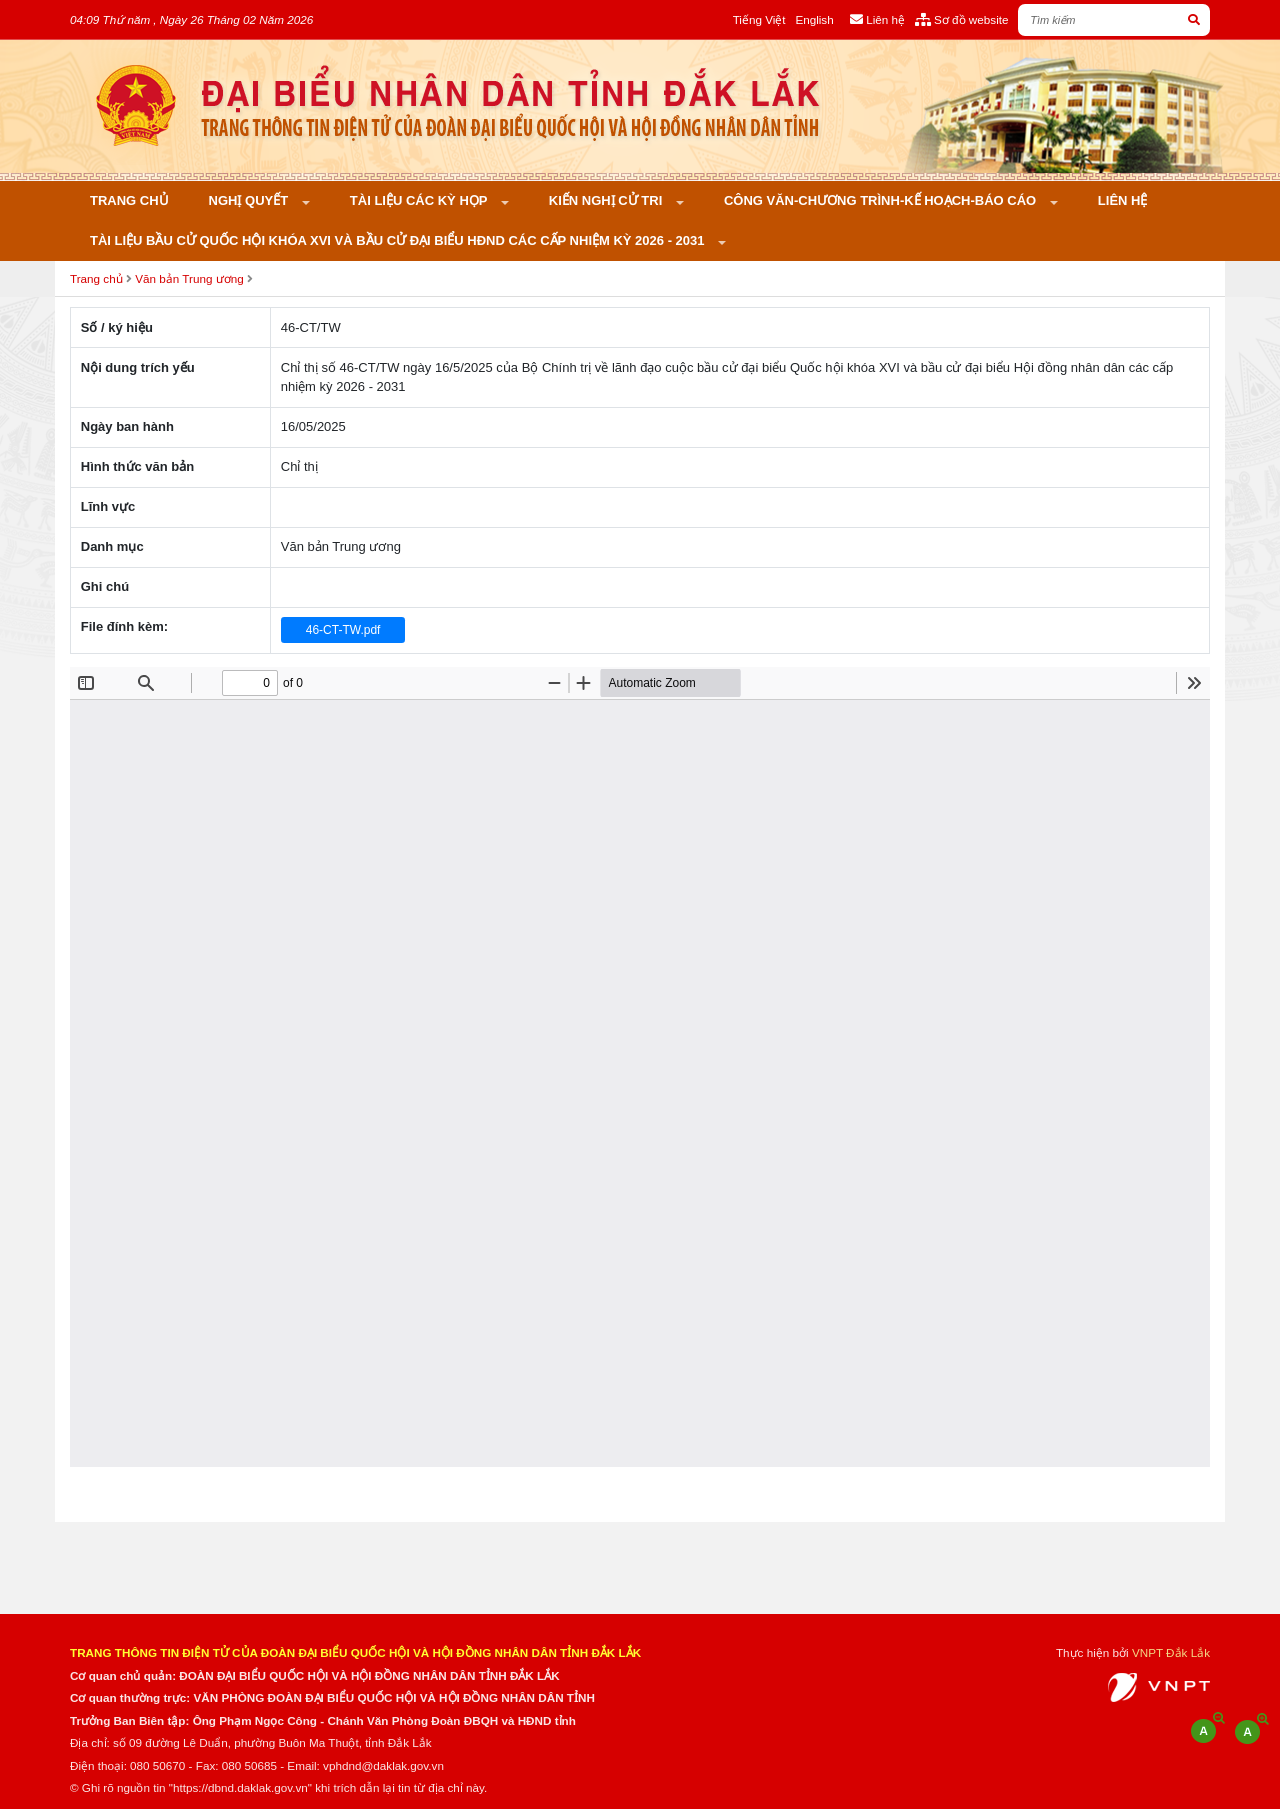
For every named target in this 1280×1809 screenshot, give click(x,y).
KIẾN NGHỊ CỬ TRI (607, 200)
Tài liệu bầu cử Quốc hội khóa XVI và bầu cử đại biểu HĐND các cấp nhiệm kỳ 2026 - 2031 (399, 240)
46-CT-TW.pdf (343, 630)
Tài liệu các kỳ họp (420, 200)
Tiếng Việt (759, 19)
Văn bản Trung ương (189, 278)
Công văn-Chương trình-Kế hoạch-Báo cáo (882, 200)
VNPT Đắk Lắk (1171, 1652)
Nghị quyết (250, 200)
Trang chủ (129, 200)
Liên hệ (1123, 200)
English (814, 19)
